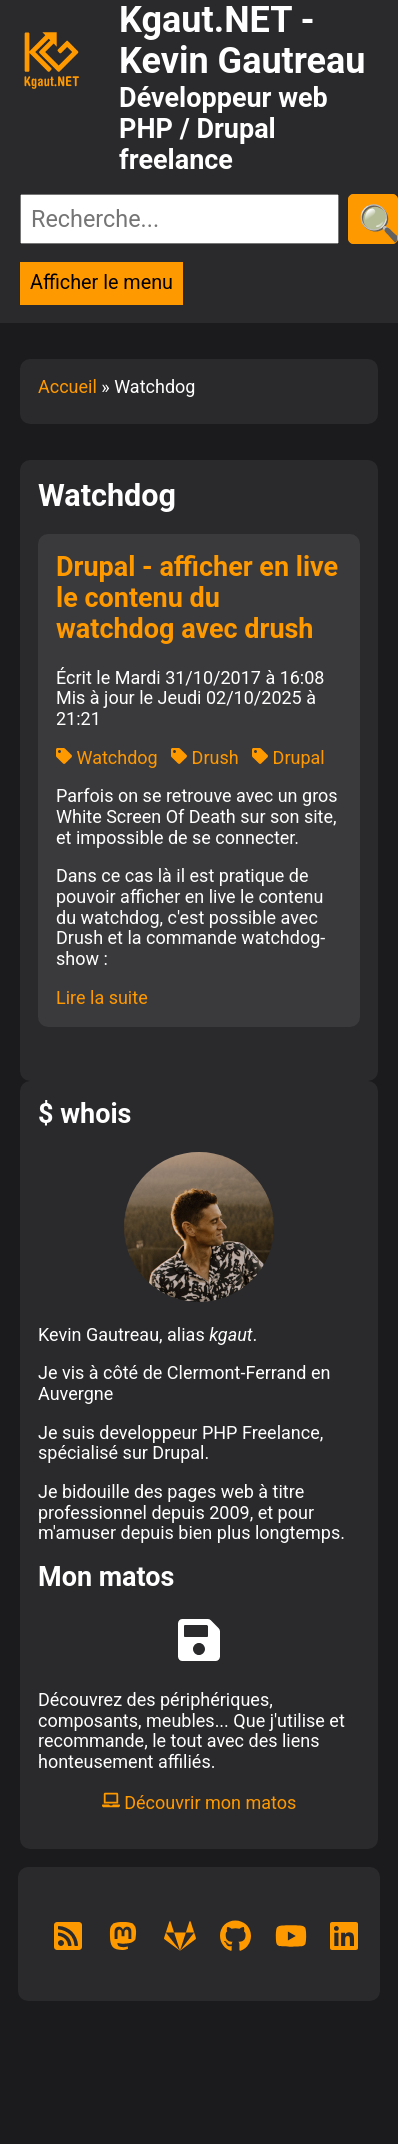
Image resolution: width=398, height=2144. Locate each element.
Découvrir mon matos (199, 1802)
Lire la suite (102, 997)
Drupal (288, 757)
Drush (205, 757)
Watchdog (107, 757)
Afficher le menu (101, 282)
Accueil (67, 386)
